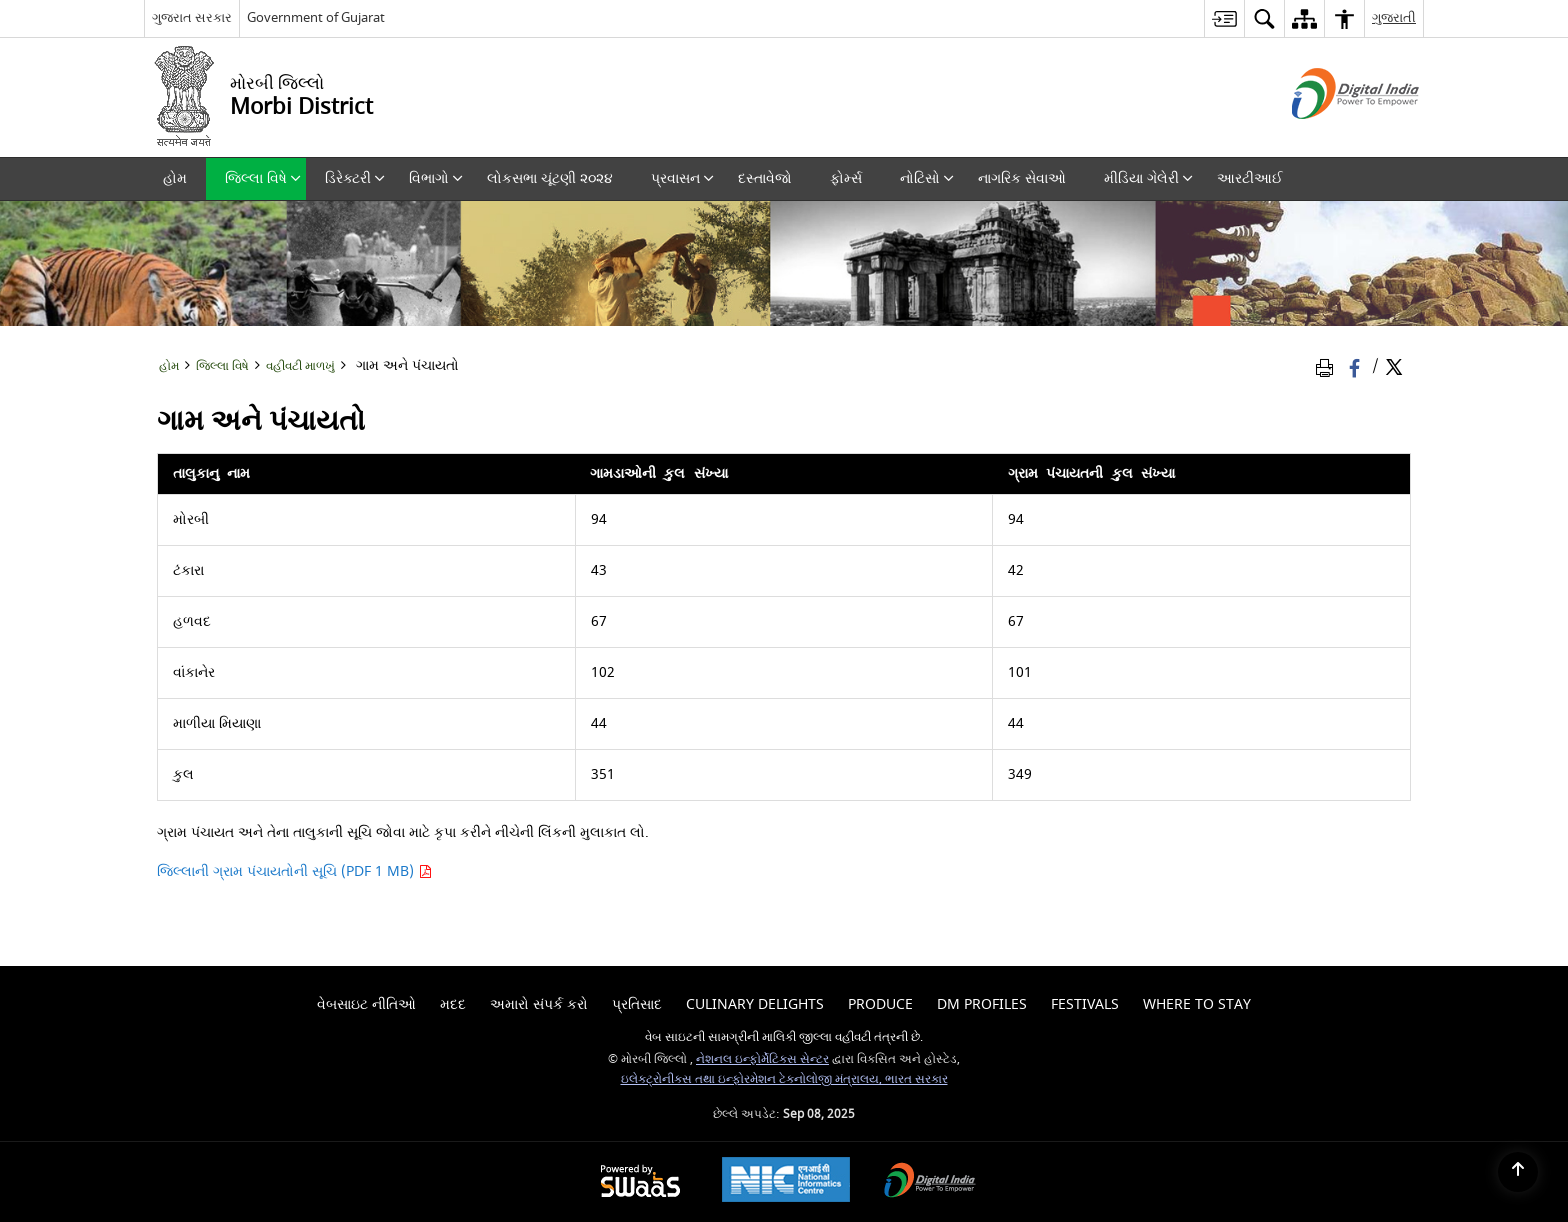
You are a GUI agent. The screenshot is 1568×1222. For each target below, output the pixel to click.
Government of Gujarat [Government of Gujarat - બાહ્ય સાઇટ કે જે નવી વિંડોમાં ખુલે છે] (316, 17)
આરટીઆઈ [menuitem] (1250, 178)
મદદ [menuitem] (453, 1004)
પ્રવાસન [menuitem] (682, 178)
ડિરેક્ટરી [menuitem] (355, 178)
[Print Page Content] (1328, 367)
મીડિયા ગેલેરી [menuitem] (1148, 178)
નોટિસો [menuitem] (927, 178)
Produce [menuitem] (880, 1004)
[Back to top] (1518, 1172)
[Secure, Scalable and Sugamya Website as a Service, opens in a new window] (640, 1182)
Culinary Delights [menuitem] (755, 1004)
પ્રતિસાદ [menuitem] (637, 1004)
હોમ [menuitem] (175, 178)
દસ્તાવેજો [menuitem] (765, 178)
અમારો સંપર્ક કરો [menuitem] (539, 1004)
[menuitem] (1224, 18)
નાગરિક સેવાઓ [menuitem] (1022, 178)
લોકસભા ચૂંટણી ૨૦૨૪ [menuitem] (550, 178)
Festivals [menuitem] (1085, 1004)
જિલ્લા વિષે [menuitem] (263, 178)
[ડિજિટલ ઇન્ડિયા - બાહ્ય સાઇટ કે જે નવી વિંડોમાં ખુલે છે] (1330, 136)
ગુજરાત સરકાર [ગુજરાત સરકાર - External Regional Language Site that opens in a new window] (192, 17)
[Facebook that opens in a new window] (1356, 367)
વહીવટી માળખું (300, 366)
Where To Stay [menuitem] (1197, 1004)
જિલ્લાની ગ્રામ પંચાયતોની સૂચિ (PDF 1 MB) (294, 871)
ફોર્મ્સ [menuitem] (846, 178)
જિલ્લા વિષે (222, 366)
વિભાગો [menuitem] (436, 178)
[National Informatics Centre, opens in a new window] (786, 1182)
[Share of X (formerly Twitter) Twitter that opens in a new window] (1394, 367)
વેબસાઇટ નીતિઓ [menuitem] (366, 1004)
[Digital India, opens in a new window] (930, 1182)
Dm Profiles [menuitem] (982, 1004)
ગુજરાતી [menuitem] (1394, 17)
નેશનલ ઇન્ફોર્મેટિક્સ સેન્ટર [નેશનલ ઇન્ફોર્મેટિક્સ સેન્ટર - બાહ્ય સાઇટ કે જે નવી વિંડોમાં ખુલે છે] (762, 1059)
